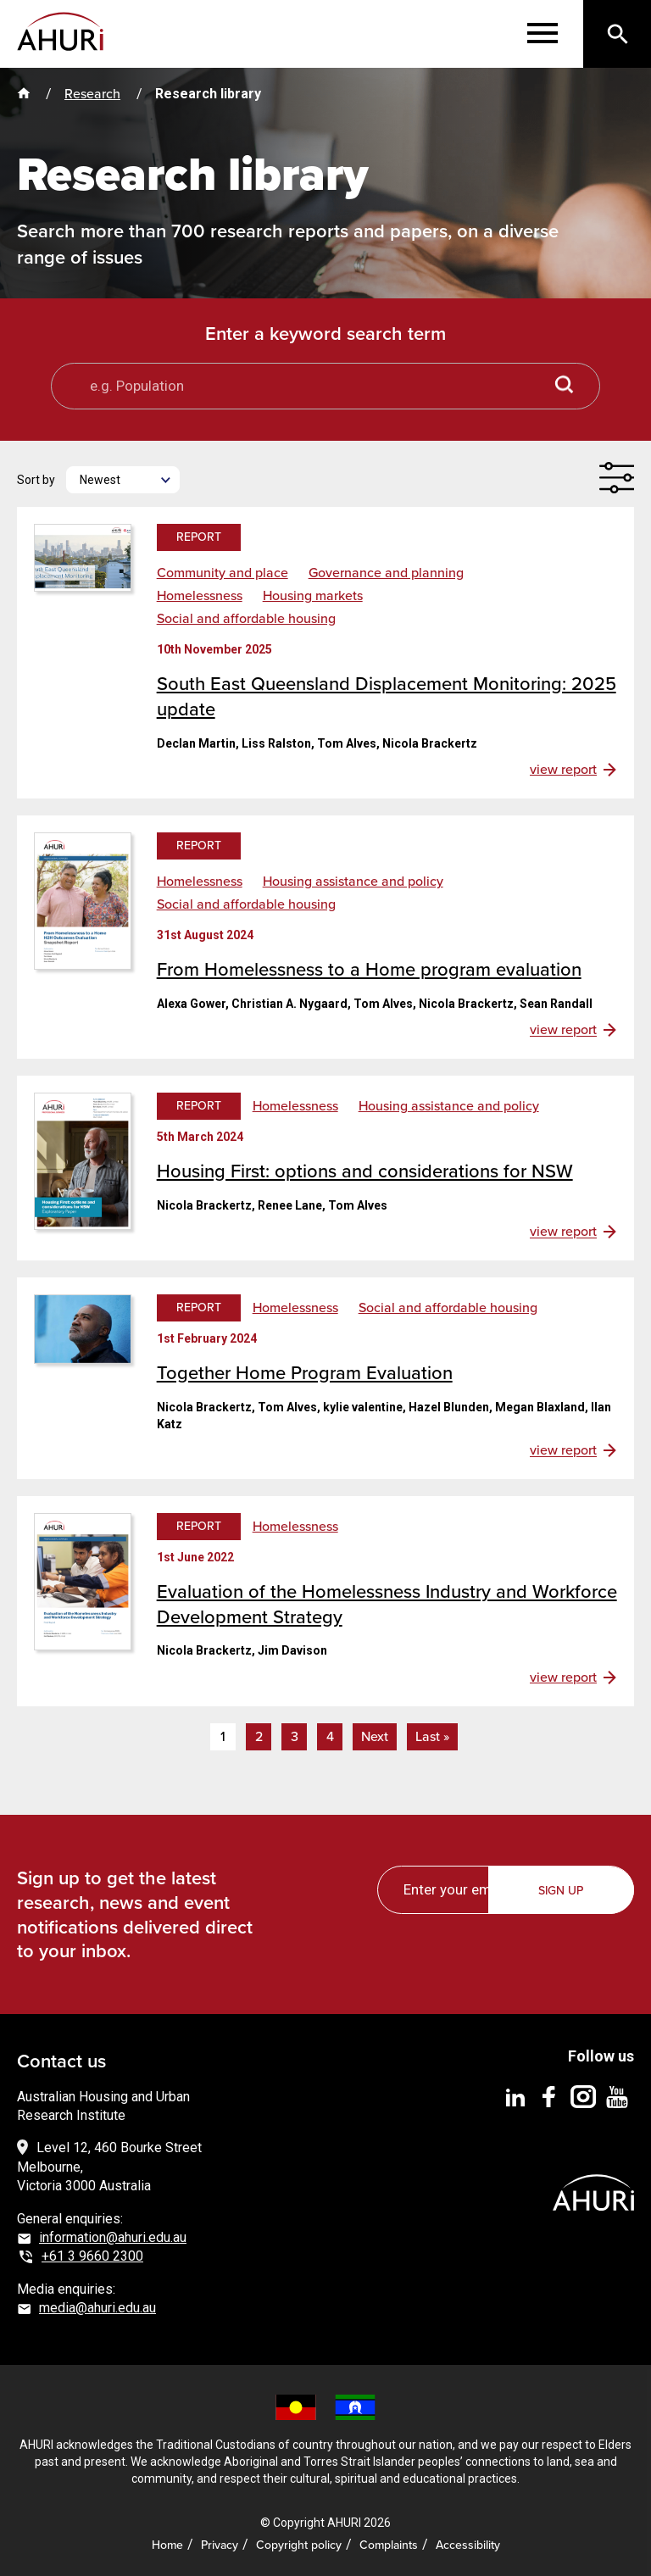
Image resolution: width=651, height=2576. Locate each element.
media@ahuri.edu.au (97, 2308)
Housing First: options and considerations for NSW (365, 1171)
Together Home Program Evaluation (305, 1373)
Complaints (388, 2545)
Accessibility (468, 2545)
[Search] (617, 34)
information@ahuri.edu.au (112, 2237)
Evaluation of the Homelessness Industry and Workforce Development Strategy (387, 1604)
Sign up (562, 1891)
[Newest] (123, 479)
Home (167, 2545)
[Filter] (616, 477)
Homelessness (199, 596)
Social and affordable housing (246, 618)
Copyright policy (299, 2545)
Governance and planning (386, 573)
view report (563, 769)
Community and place (222, 573)
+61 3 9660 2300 (92, 2256)
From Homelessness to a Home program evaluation (369, 969)
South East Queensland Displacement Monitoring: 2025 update (386, 696)
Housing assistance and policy (353, 881)
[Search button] (564, 386)
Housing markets (313, 596)
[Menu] (542, 34)
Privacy (219, 2545)
